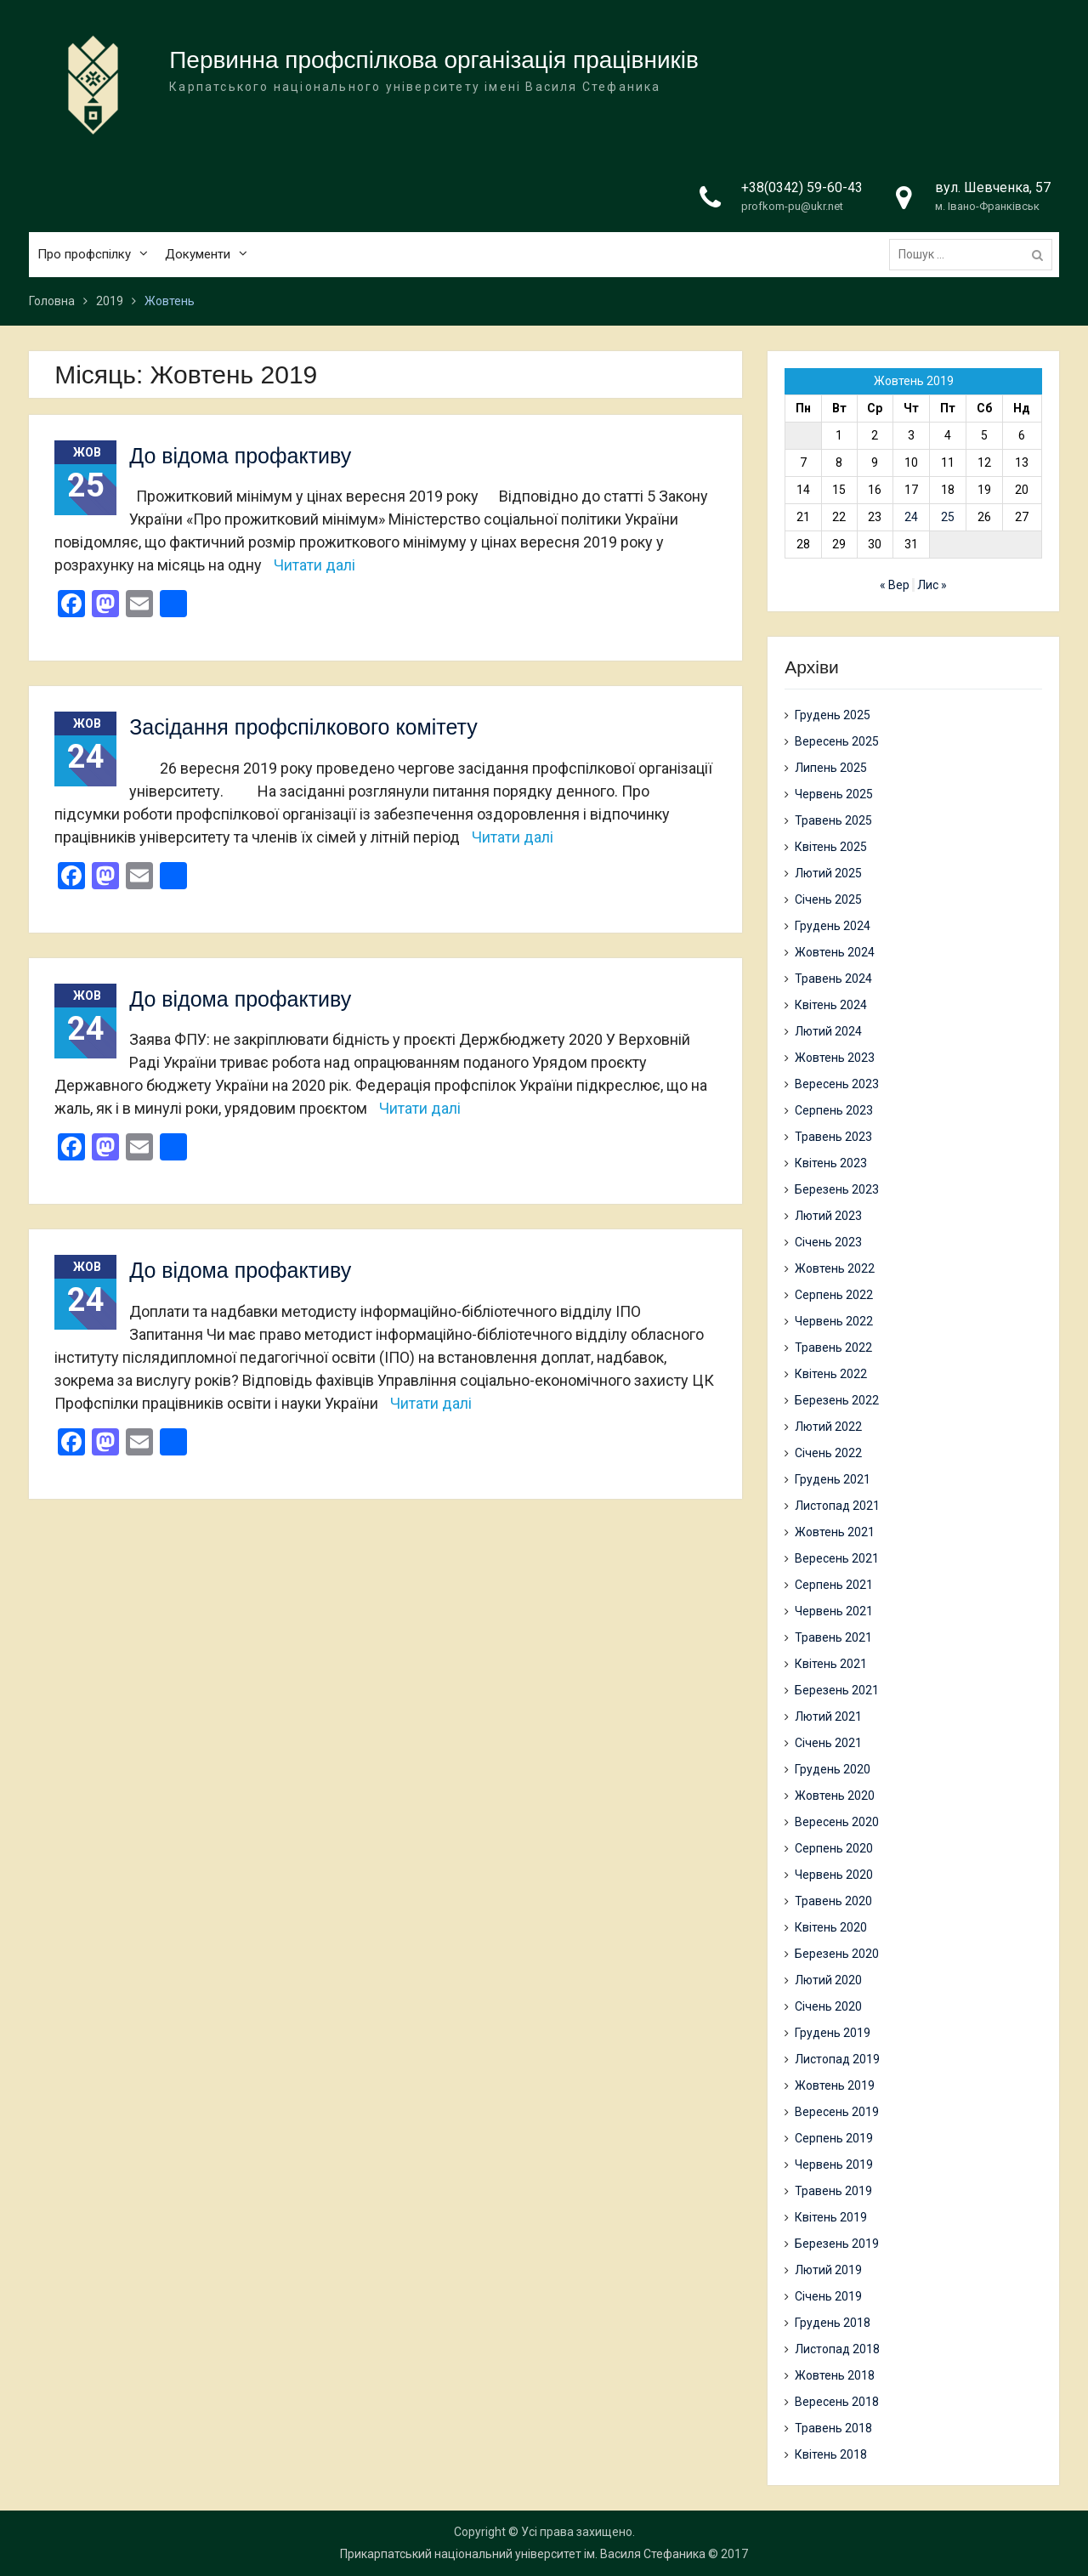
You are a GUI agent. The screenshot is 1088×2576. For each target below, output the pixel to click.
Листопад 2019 (837, 2059)
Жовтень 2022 (835, 1268)
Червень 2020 (834, 1874)
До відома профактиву (240, 456)
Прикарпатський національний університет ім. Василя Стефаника (523, 2554)
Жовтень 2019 (835, 2085)
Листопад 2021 (837, 1505)
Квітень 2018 (831, 2454)
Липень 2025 (831, 768)
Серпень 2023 (834, 1110)
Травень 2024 (833, 978)
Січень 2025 (828, 899)
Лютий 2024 (828, 1031)
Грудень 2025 (832, 715)
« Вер (895, 585)
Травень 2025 (833, 820)
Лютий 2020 (828, 1980)
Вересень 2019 (837, 2112)
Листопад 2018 (837, 2349)
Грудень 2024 (832, 926)
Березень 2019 (837, 2243)
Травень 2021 (833, 1637)
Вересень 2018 (837, 2402)
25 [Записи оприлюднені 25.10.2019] (948, 517)
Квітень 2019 (831, 2217)
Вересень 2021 (837, 1558)
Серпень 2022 (834, 1295)
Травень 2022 (833, 1347)
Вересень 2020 (837, 1822)
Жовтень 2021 (835, 1532)
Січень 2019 (828, 2296)
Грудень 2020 (832, 1769)
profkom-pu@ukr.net (792, 206)
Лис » (932, 585)
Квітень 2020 (831, 1927)
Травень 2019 (833, 2191)
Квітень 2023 (831, 1163)
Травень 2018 (833, 2428)
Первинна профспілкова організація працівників (434, 60)
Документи (197, 254)
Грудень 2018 (832, 2322)
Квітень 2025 (831, 847)
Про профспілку (84, 254)
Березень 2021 (837, 1690)
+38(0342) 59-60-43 (802, 187)
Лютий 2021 (828, 1716)
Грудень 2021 (832, 1479)
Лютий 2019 (828, 2270)
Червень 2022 (834, 1321)
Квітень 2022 (831, 1374)
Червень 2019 (834, 2164)
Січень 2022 (828, 1453)
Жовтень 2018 (835, 2375)
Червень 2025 (834, 794)
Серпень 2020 (834, 1848)
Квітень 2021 (831, 1664)
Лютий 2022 (828, 1426)
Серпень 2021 (834, 1585)
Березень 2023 (837, 1189)
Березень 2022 (837, 1400)
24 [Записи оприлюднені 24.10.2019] (911, 517)
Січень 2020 (828, 2006)
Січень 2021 (828, 1743)
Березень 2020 (837, 1953)
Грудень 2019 (832, 2033)
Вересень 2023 (837, 1084)
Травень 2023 (833, 1136)
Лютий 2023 (828, 1216)
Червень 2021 (834, 1611)
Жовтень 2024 (835, 952)
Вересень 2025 (837, 741)
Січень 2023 (828, 1242)
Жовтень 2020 (835, 1795)
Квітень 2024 (831, 1005)
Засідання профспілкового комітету (303, 727)
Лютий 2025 (828, 873)
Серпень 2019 (834, 2138)
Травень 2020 (833, 1901)
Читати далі (314, 565)
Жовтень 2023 (835, 1057)
